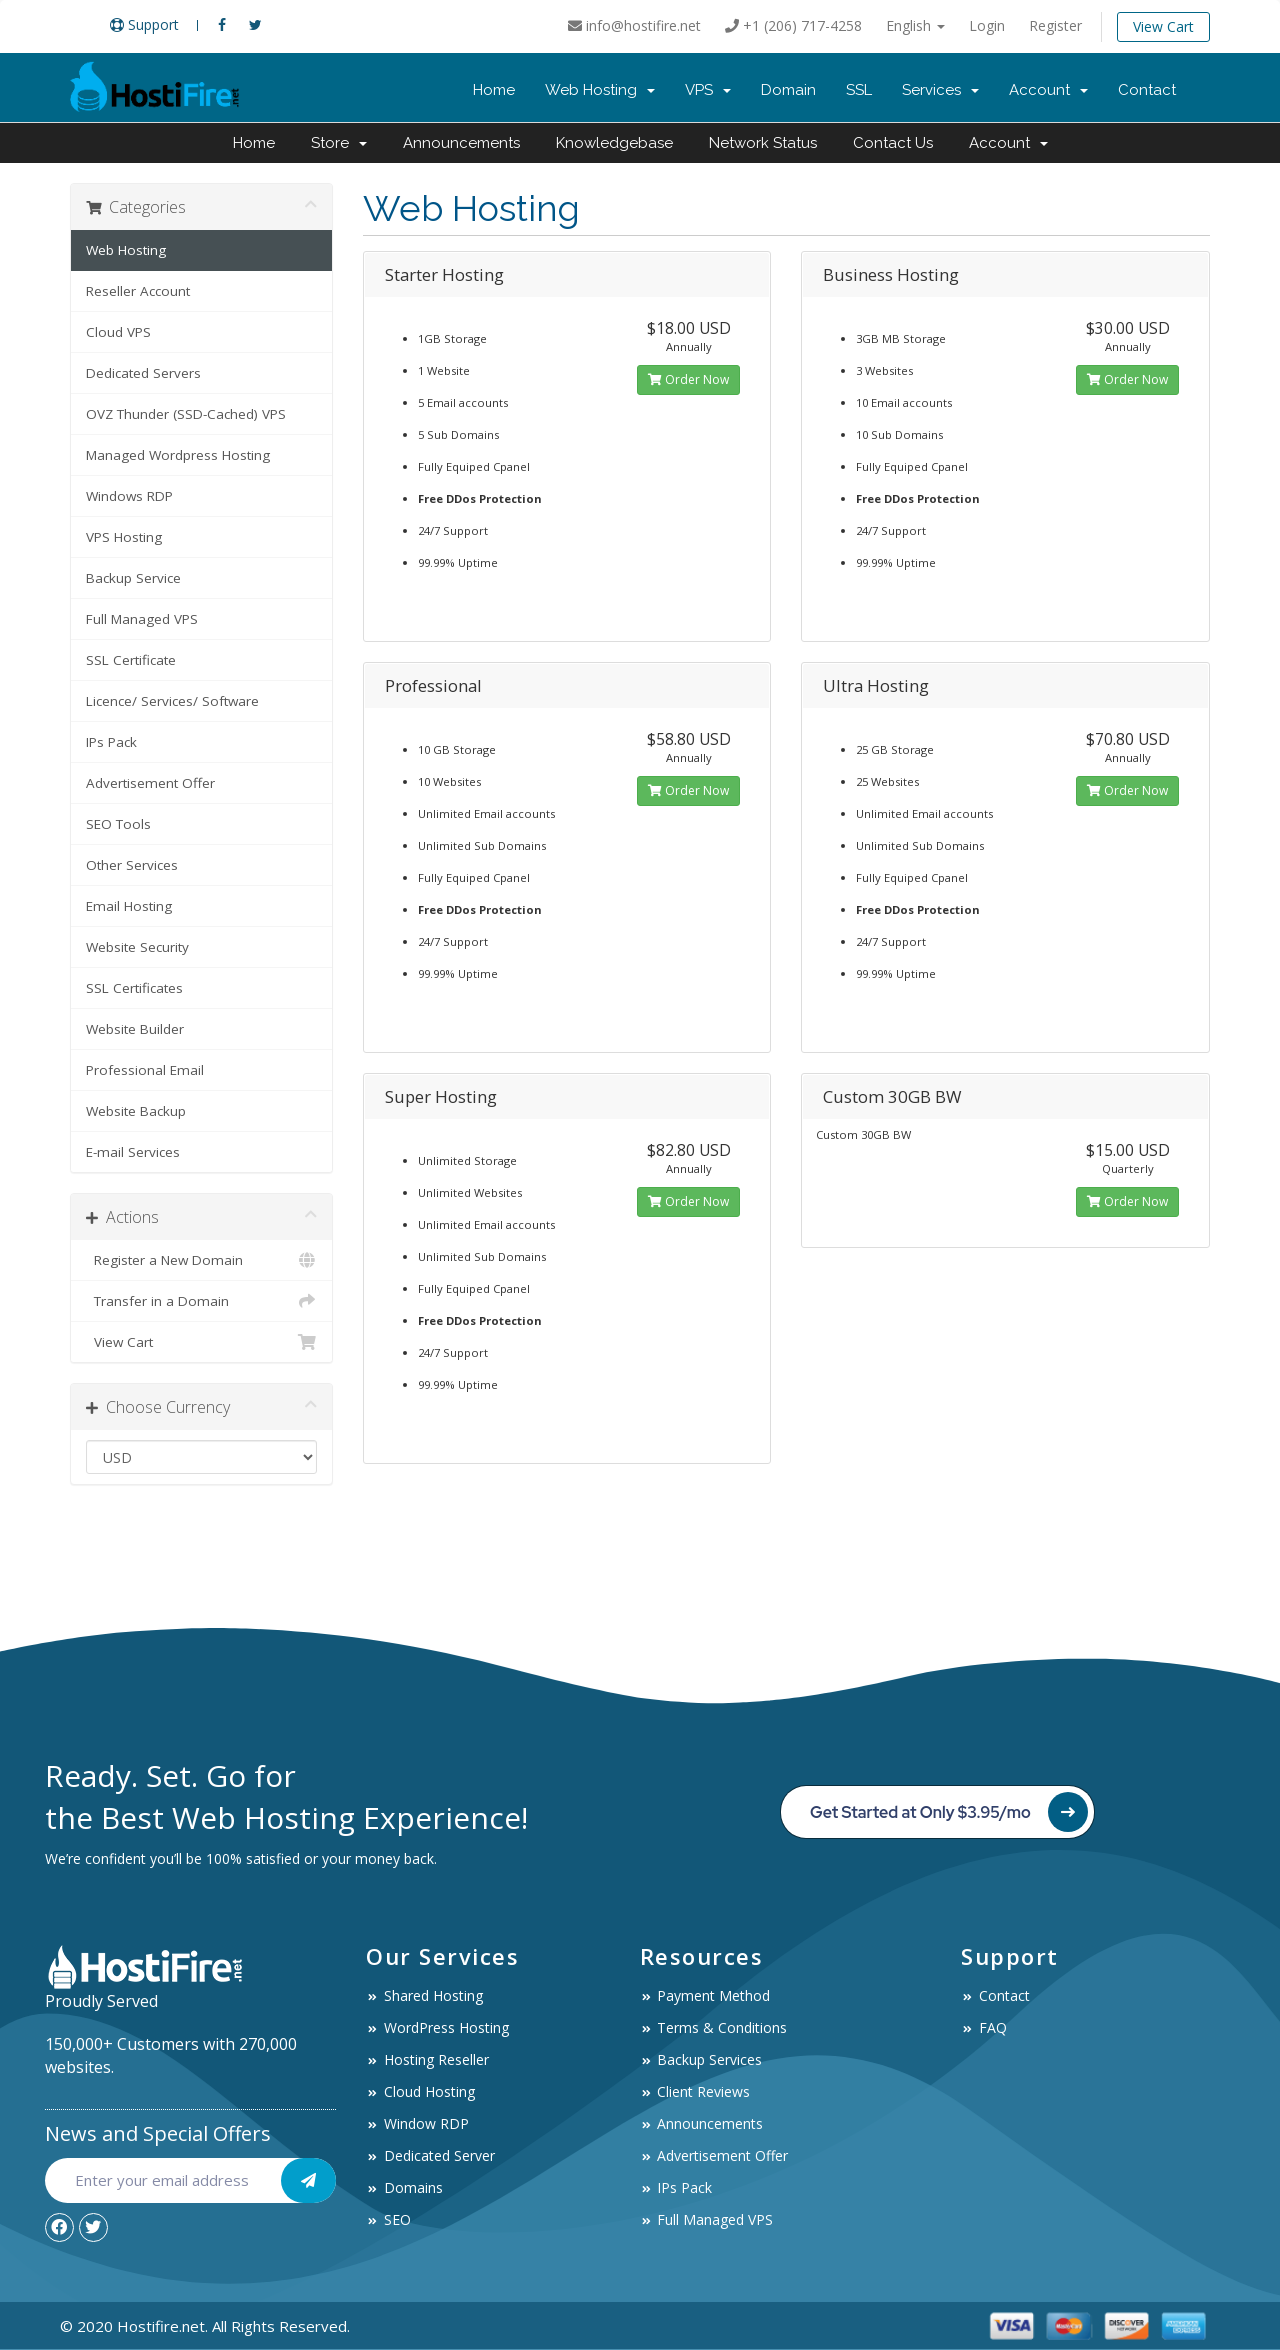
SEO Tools (118, 824)
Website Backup (136, 1111)
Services (940, 90)
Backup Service (133, 578)
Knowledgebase (614, 143)
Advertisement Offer (150, 783)
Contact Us (893, 143)
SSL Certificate (131, 660)
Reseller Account (138, 291)
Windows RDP (129, 496)
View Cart (1163, 26)
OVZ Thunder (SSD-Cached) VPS (186, 414)
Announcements (461, 143)
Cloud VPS (118, 332)
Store (339, 143)
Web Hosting (600, 90)
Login (987, 25)
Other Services (132, 865)
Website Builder (135, 1029)
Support (144, 24)
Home (494, 90)
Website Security (137, 947)
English (915, 25)
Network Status (763, 143)
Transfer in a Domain (201, 1301)
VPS (708, 90)
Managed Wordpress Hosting (178, 455)
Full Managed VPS (142, 619)
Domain (788, 90)
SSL (859, 90)
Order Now (688, 379)
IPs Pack (111, 742)
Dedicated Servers (143, 373)
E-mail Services (133, 1152)
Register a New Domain (201, 1260)
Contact (1147, 90)
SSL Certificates (134, 988)
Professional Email (145, 1070)
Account (1048, 90)
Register (1055, 25)
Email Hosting (129, 906)
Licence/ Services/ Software (172, 701)
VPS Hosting (124, 537)
